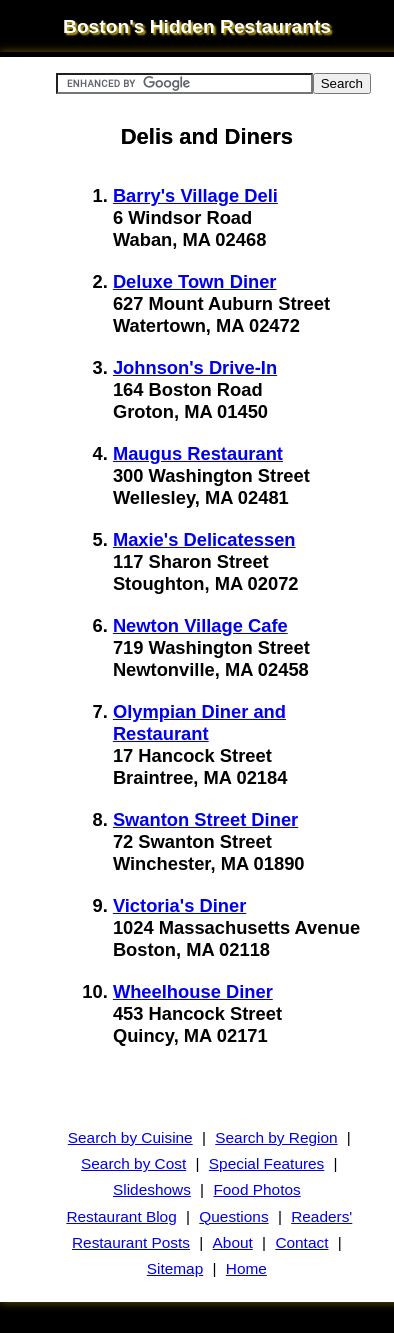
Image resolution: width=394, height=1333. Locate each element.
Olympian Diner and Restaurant (199, 722)
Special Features (267, 1163)
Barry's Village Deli (195, 195)
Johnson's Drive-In (195, 367)
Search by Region (276, 1137)
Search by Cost (133, 1163)
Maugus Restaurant (198, 453)
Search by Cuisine (130, 1137)
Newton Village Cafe (200, 625)
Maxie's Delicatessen (204, 539)
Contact (301, 1242)
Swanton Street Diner (205, 819)
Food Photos (256, 1189)
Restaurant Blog (121, 1216)
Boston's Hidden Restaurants (197, 26)
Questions (233, 1216)
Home (246, 1268)
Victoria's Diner (179, 905)
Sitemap (175, 1268)
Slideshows (152, 1189)
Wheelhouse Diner (193, 991)
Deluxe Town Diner (195, 281)
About (233, 1242)
